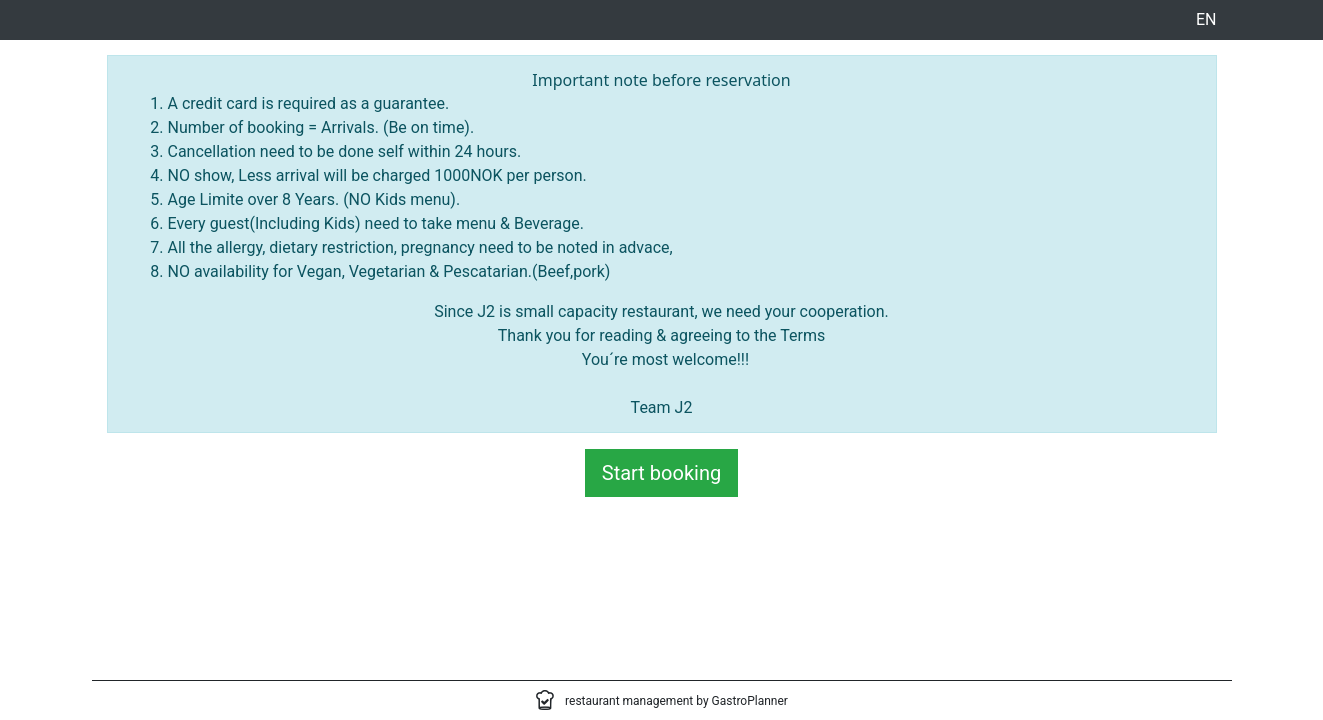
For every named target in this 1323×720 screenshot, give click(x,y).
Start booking (661, 473)
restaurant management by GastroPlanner (676, 701)
